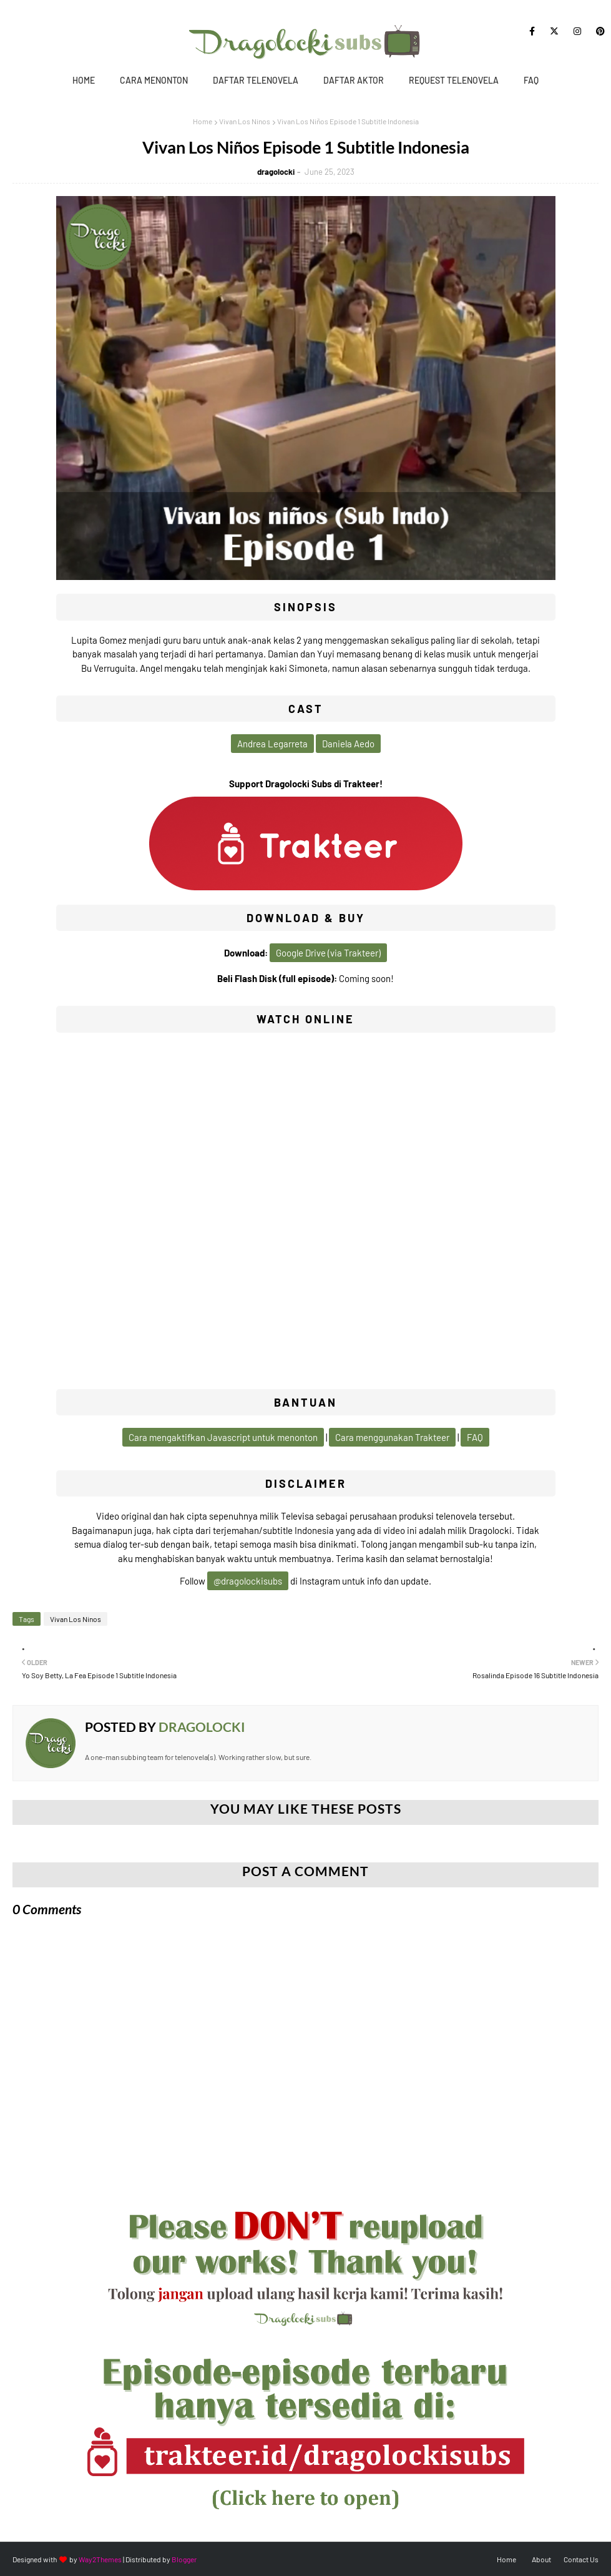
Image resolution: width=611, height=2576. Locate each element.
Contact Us (581, 2559)
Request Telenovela (454, 80)
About (541, 2559)
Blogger (184, 2559)
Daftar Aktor (353, 80)
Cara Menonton (154, 80)
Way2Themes (100, 2559)
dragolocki (276, 172)
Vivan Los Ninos (244, 121)
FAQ (531, 80)
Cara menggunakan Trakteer (392, 1437)
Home (83, 80)
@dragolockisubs (247, 1580)
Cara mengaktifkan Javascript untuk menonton (223, 1437)
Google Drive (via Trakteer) (328, 952)
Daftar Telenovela (255, 80)
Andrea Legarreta (272, 743)
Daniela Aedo (348, 743)
